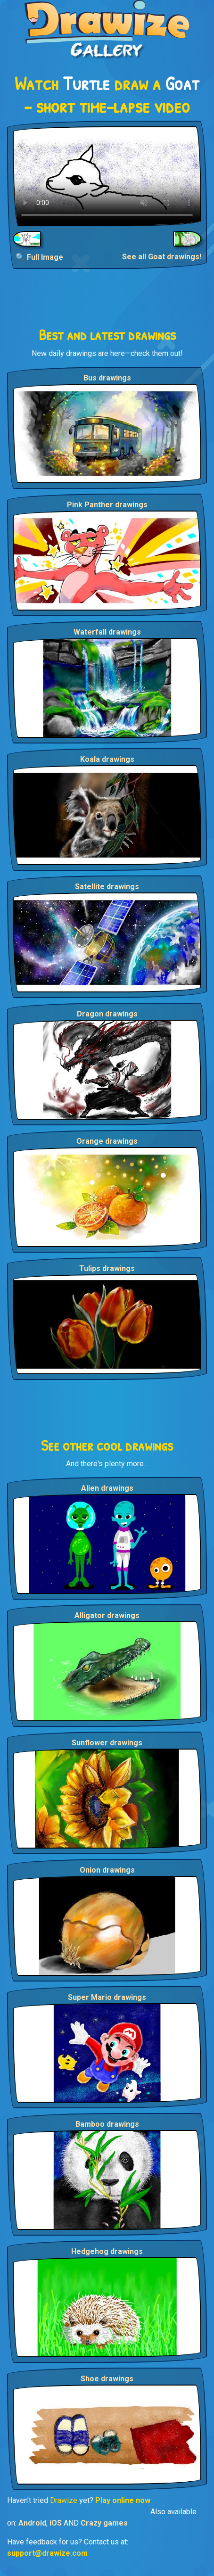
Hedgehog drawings (107, 2251)
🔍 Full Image (39, 257)
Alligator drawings (107, 1615)
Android (32, 2522)
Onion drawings (107, 1870)
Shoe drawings (107, 2378)
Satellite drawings (107, 886)
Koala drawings (107, 759)
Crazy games (104, 2522)
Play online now (122, 2500)
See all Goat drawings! (161, 256)
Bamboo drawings (107, 2124)
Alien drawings (107, 1488)
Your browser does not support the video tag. (107, 176)
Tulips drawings (107, 1268)
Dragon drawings (107, 1013)
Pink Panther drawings (107, 504)
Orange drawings (107, 1141)
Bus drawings (107, 377)
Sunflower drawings (107, 1742)
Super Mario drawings (107, 1997)
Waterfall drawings (107, 631)
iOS (55, 2522)
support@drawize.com (47, 2553)
